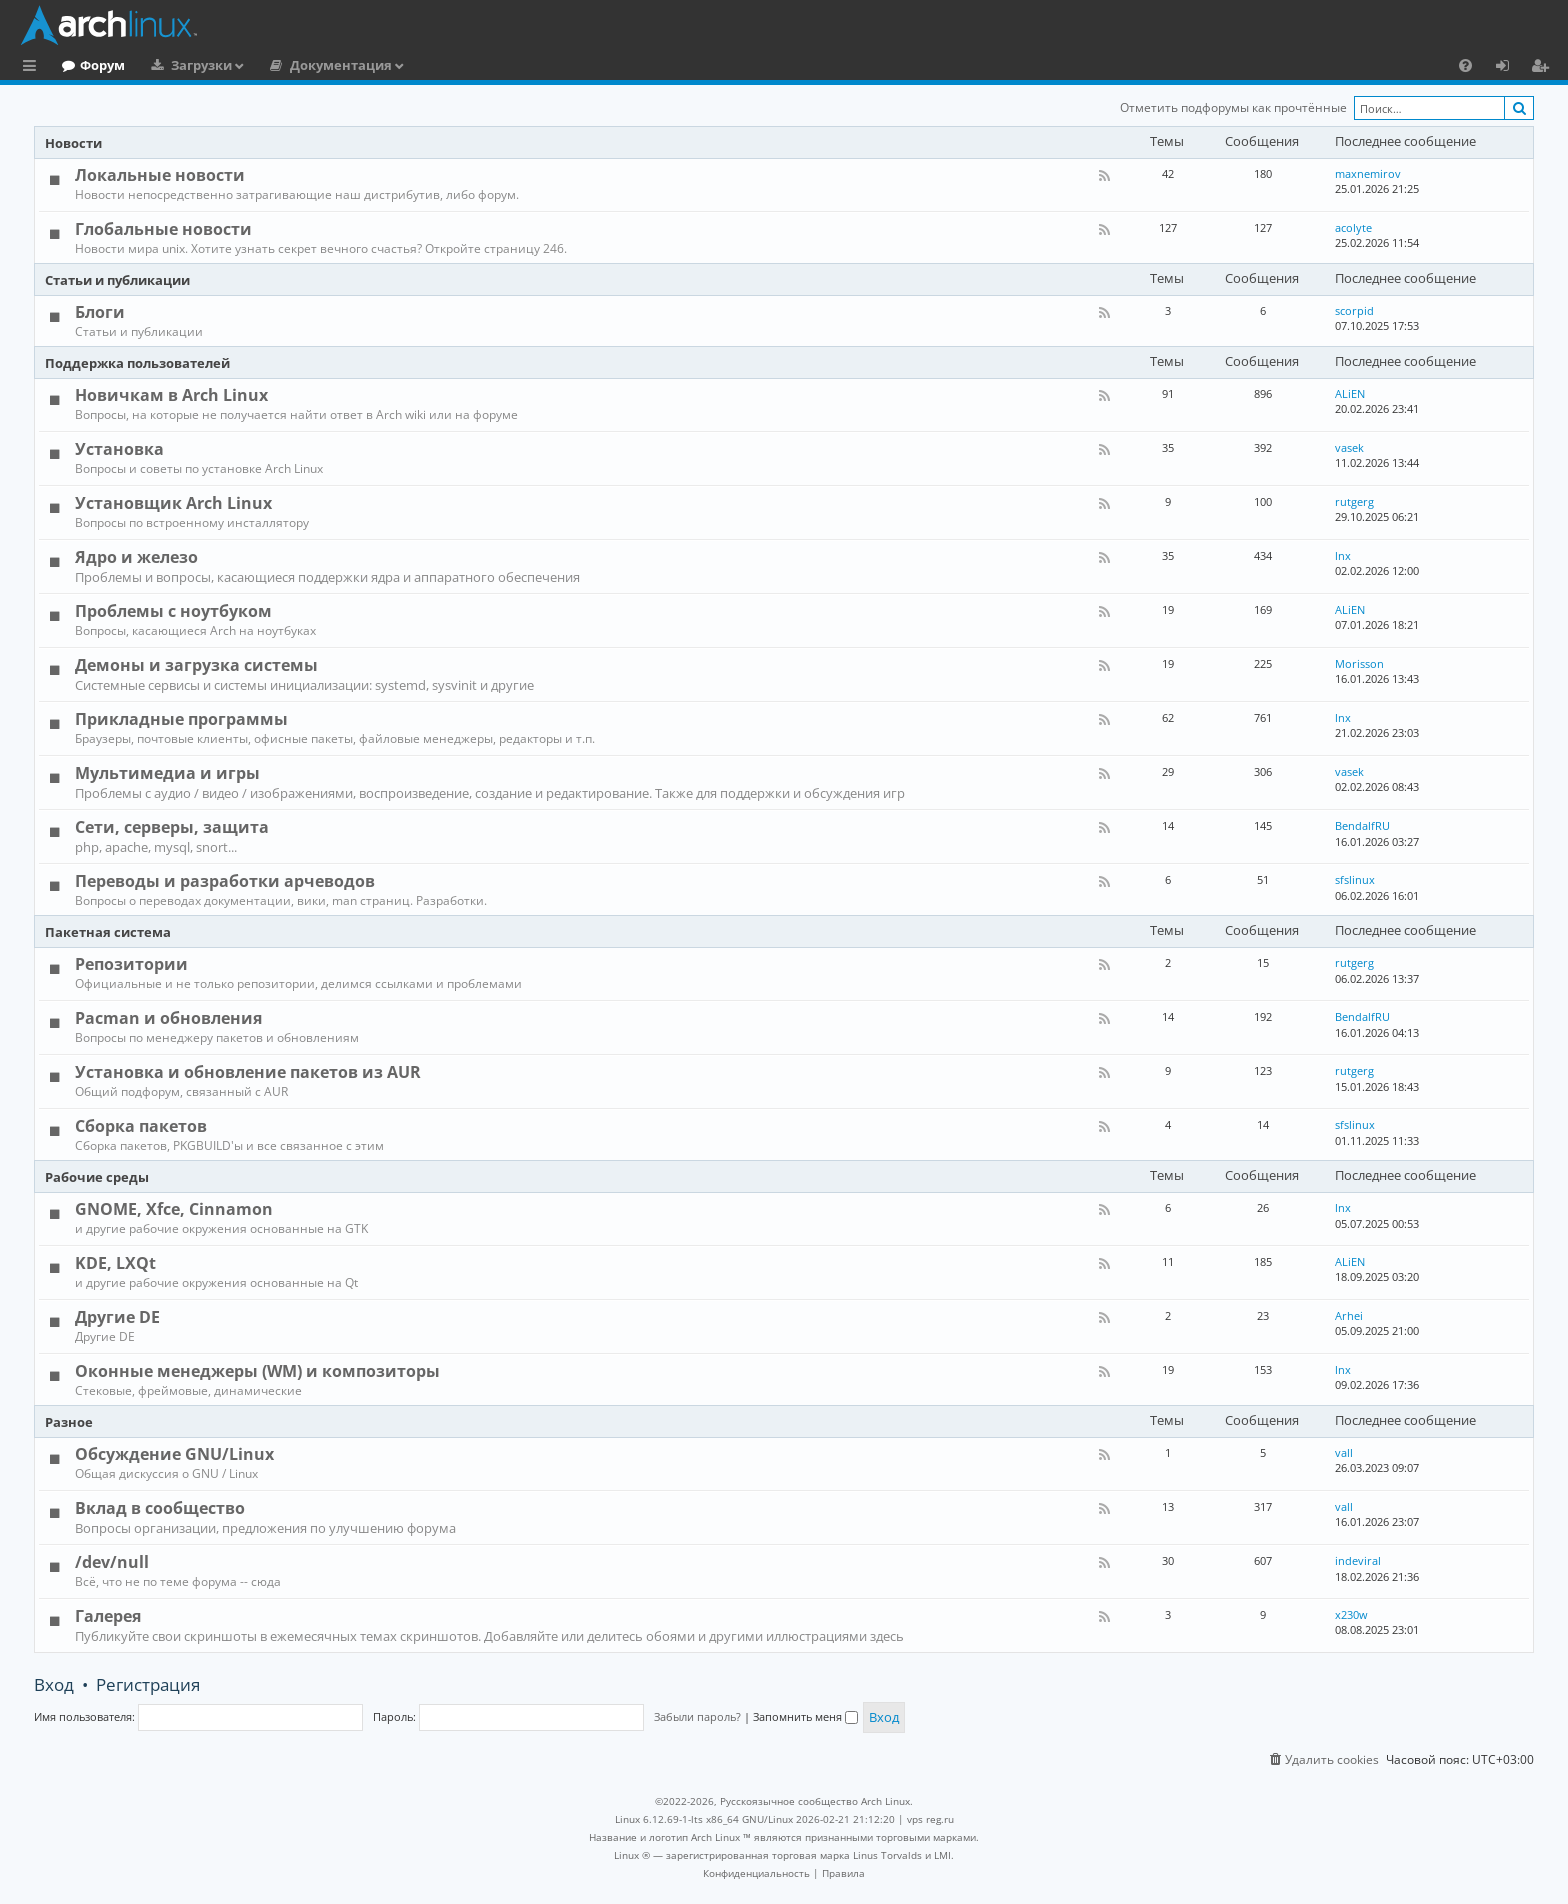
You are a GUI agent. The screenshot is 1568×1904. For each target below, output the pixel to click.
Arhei (1349, 1315)
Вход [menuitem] (1509, 68)
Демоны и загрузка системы (196, 665)
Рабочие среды (97, 1177)
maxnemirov (1368, 173)
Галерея (108, 1616)
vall (1344, 1452)
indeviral (1358, 1560)
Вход (54, 1684)
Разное (69, 1422)
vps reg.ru (930, 1819)
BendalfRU (1362, 825)
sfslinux (1355, 879)
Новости (73, 143)
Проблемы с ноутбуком (173, 611)
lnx (1343, 555)
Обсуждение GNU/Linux (174, 1454)
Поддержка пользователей (137, 363)
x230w (1351, 1614)
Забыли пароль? (697, 1716)
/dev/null (112, 1562)
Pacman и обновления (168, 1018)
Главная (90, 65)
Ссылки (33, 68)
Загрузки (283, 65)
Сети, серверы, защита (172, 827)
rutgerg (1354, 501)
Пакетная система (108, 932)
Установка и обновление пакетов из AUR (248, 1072)
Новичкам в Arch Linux (171, 395)
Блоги (100, 312)
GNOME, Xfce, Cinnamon (174, 1209)
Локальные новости (160, 175)
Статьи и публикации (117, 280)
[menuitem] (1465, 65)
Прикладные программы (181, 719)
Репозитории (131, 964)
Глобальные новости (163, 229)
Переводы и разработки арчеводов (225, 881)
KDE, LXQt (115, 1263)
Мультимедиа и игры (167, 773)
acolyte (1353, 227)
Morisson (1359, 663)
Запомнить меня (805, 1716)
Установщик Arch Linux (173, 503)
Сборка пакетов (141, 1126)
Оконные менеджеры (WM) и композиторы (257, 1371)
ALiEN (1350, 393)
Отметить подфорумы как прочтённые (1233, 107)
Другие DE (117, 1317)
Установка (119, 449)
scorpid (1354, 310)
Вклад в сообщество (160, 1508)
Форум (184, 65)
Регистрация (148, 1684)
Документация (423, 65)
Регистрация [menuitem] (1544, 68)
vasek (1349, 447)
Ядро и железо (136, 557)
